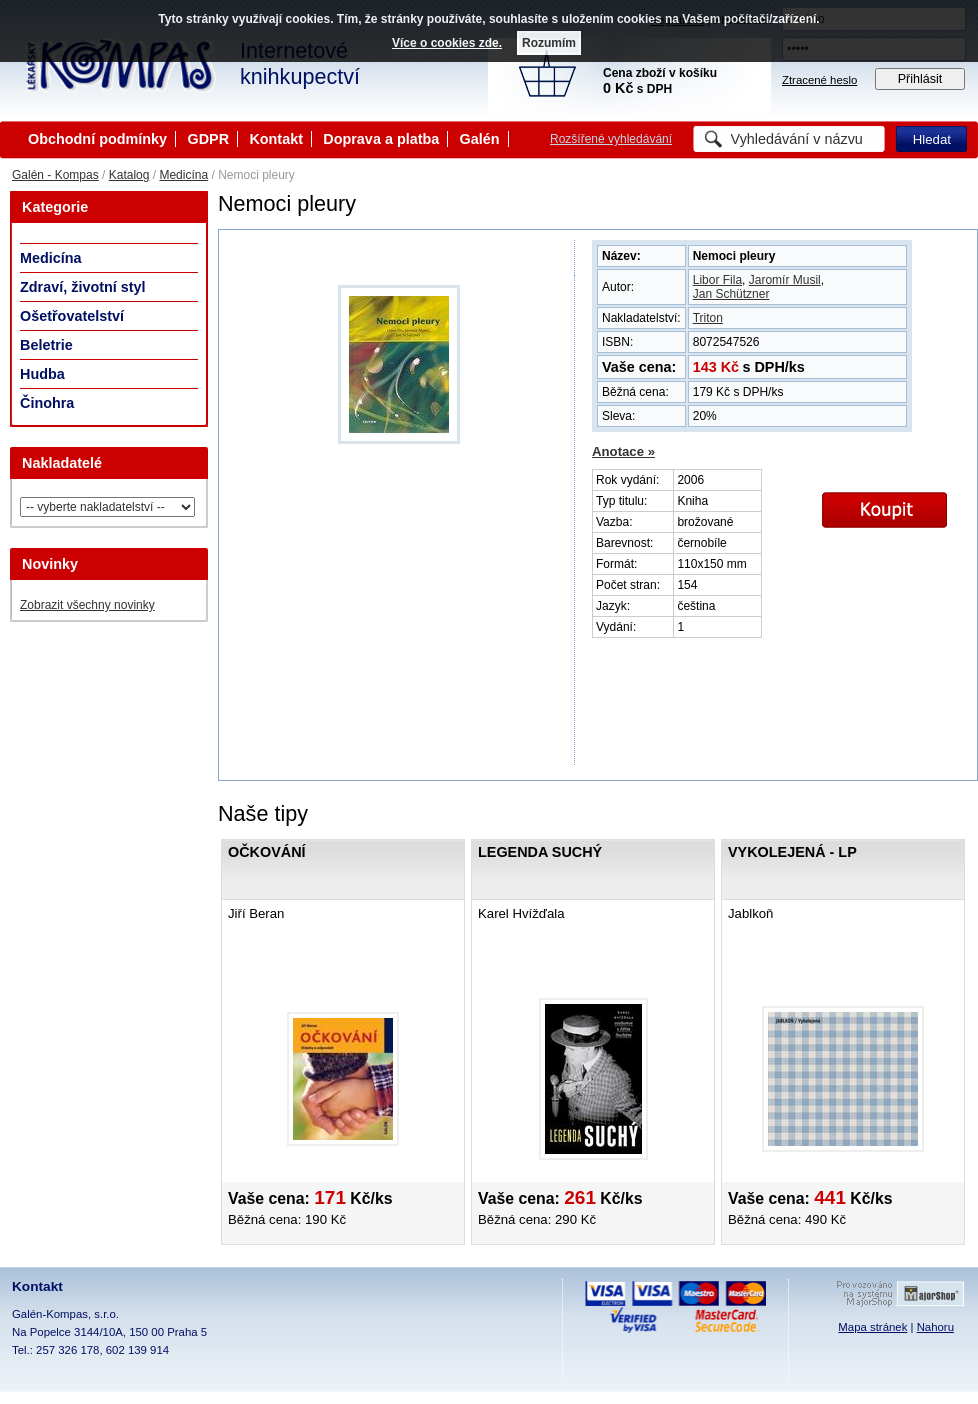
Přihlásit (920, 79)
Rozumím (549, 43)
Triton (708, 318)
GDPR (208, 139)
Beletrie (46, 345)
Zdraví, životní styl (83, 287)
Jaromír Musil (785, 280)
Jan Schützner (731, 294)
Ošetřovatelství (72, 316)
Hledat (932, 139)
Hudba (42, 374)
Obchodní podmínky (97, 139)
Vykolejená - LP (792, 852)
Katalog (129, 175)
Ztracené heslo (819, 80)
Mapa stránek (872, 1327)
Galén (480, 139)
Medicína (183, 175)
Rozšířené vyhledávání (611, 139)
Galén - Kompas (55, 175)
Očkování (267, 852)
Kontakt (276, 139)
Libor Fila (717, 280)
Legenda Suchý (540, 852)
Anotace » (623, 451)
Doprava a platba (381, 139)
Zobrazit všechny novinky (87, 605)
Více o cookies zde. (447, 43)
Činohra (47, 403)
